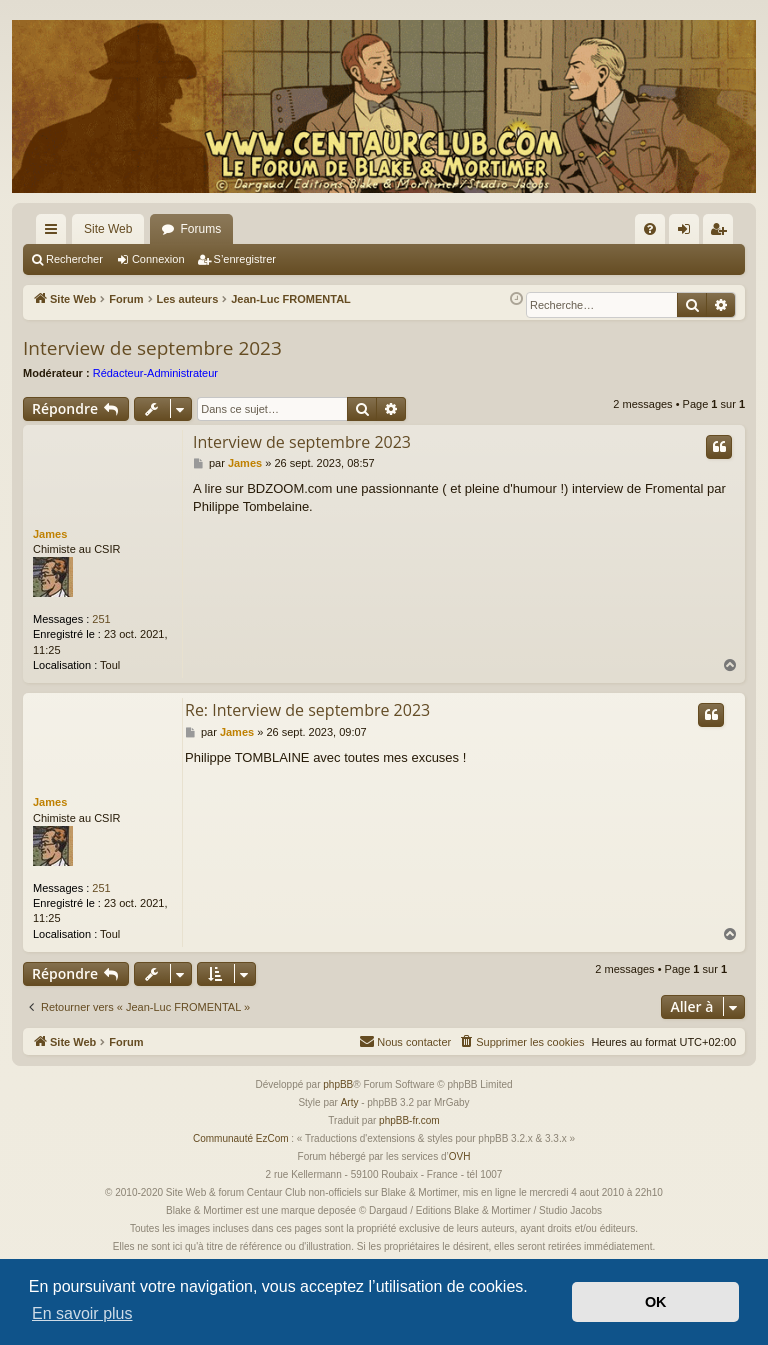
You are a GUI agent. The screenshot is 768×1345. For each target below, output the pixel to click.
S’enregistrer (245, 259)
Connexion (158, 259)
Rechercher (74, 259)
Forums (200, 229)
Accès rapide (55, 233)
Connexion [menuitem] (688, 233)
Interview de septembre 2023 (152, 348)
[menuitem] (650, 229)
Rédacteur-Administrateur (155, 373)
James (50, 534)
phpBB (338, 1084)
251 (101, 619)
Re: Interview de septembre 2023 (307, 710)
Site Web (108, 229)
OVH (460, 1156)
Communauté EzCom (241, 1138)
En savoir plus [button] (82, 1313)
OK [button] (656, 1302)
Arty (350, 1102)
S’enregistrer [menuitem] (722, 233)
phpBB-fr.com (409, 1120)
